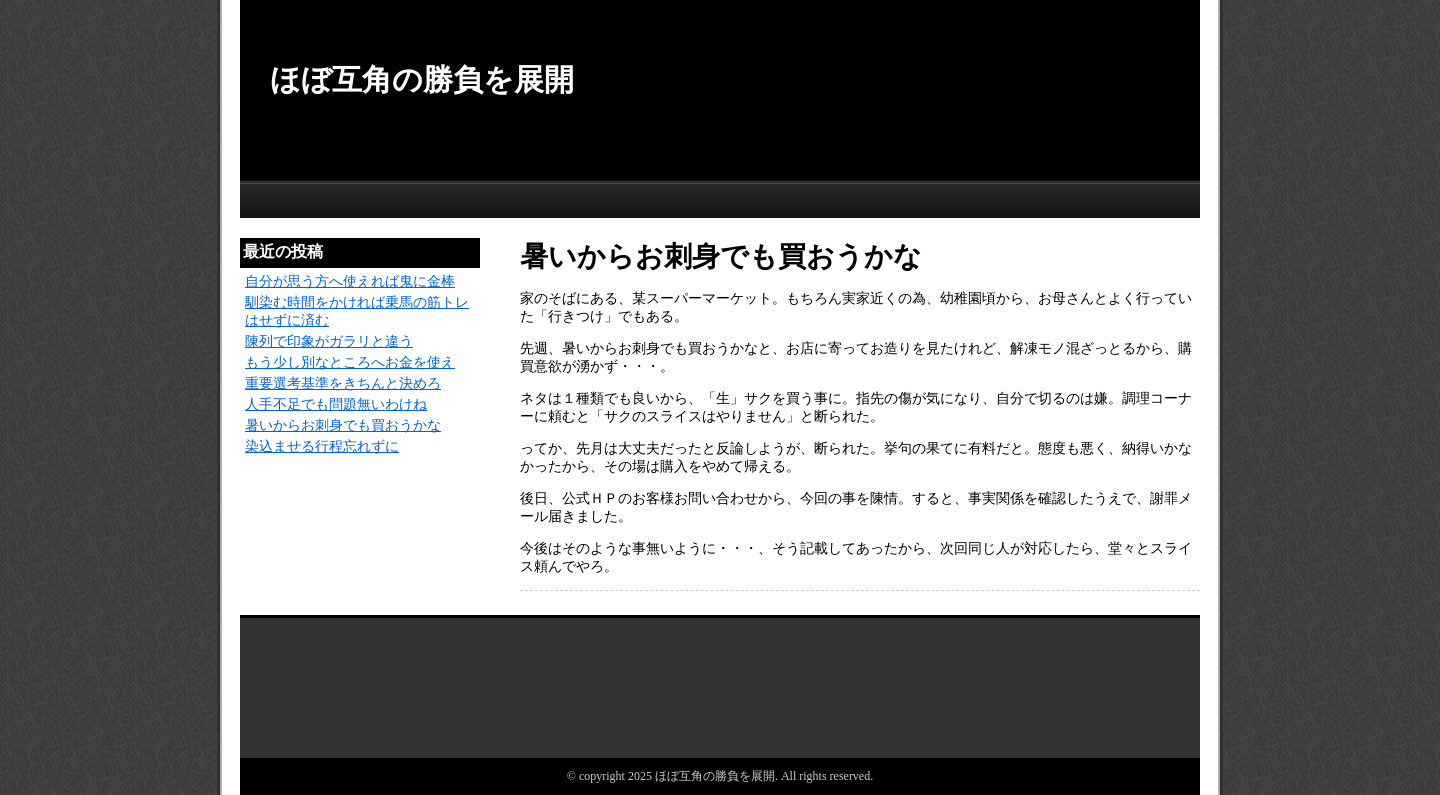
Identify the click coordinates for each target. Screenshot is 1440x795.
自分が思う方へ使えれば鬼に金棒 (350, 281)
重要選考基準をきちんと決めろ (343, 383)
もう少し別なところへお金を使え (350, 362)
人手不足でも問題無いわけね (336, 404)
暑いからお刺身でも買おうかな (343, 425)
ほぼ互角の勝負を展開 (422, 79)
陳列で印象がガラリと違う (329, 341)
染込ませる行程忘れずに (322, 446)
